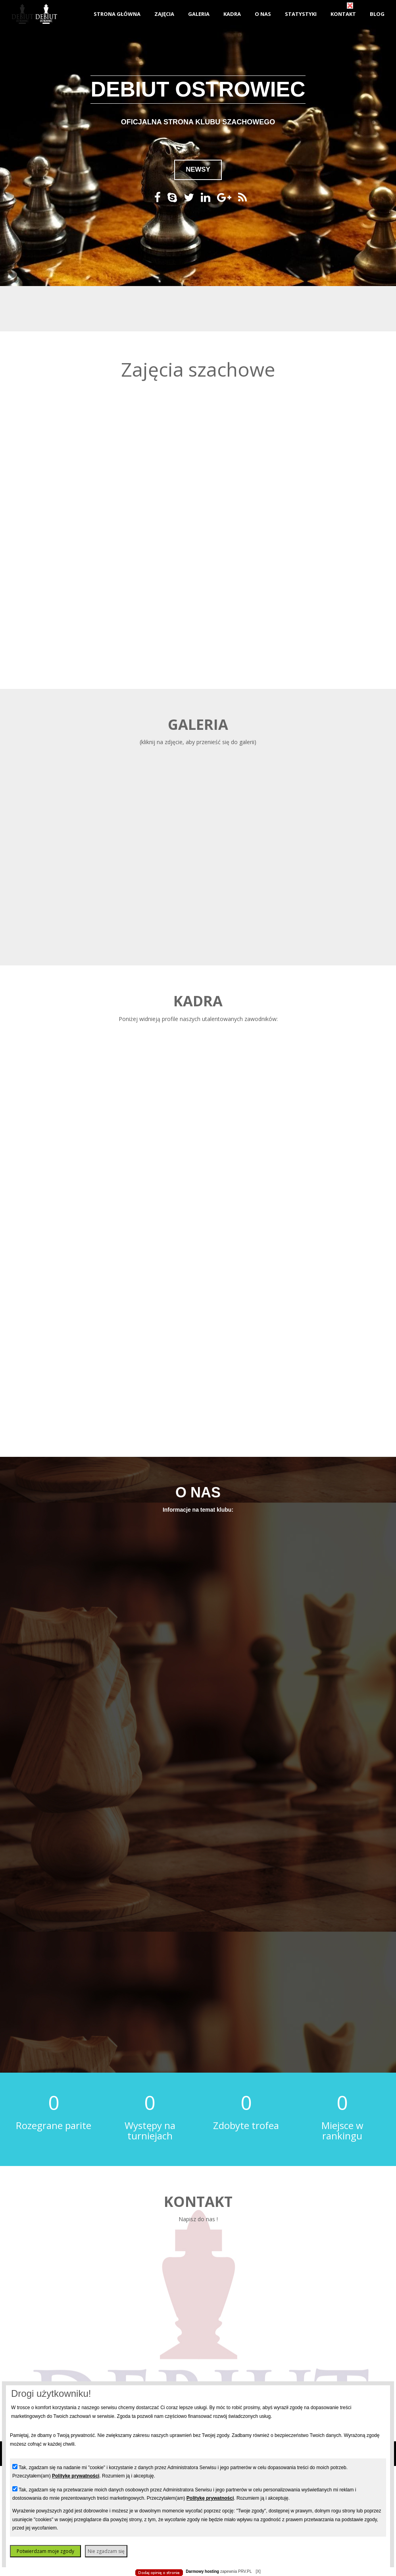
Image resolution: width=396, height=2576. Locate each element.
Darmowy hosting (202, 2571)
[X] (258, 2571)
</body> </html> (198, 39)
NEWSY (198, 169)
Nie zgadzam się (106, 2551)
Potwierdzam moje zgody (45, 2551)
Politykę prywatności (75, 2476)
